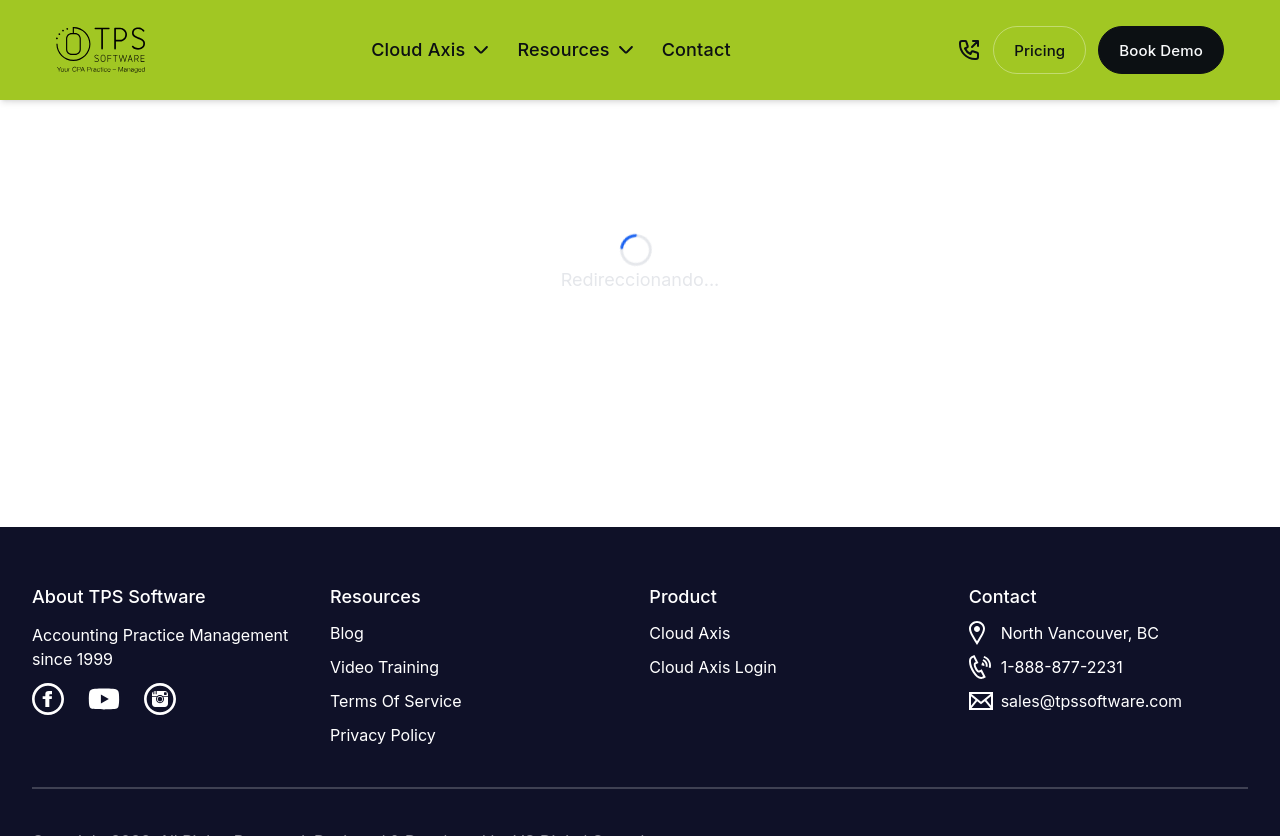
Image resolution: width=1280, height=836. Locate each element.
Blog (347, 633)
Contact (696, 49)
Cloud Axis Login (712, 667)
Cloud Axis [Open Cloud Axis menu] (430, 49)
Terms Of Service (396, 701)
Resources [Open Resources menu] (575, 49)
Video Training (384, 667)
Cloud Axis (689, 633)
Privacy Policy (383, 735)
